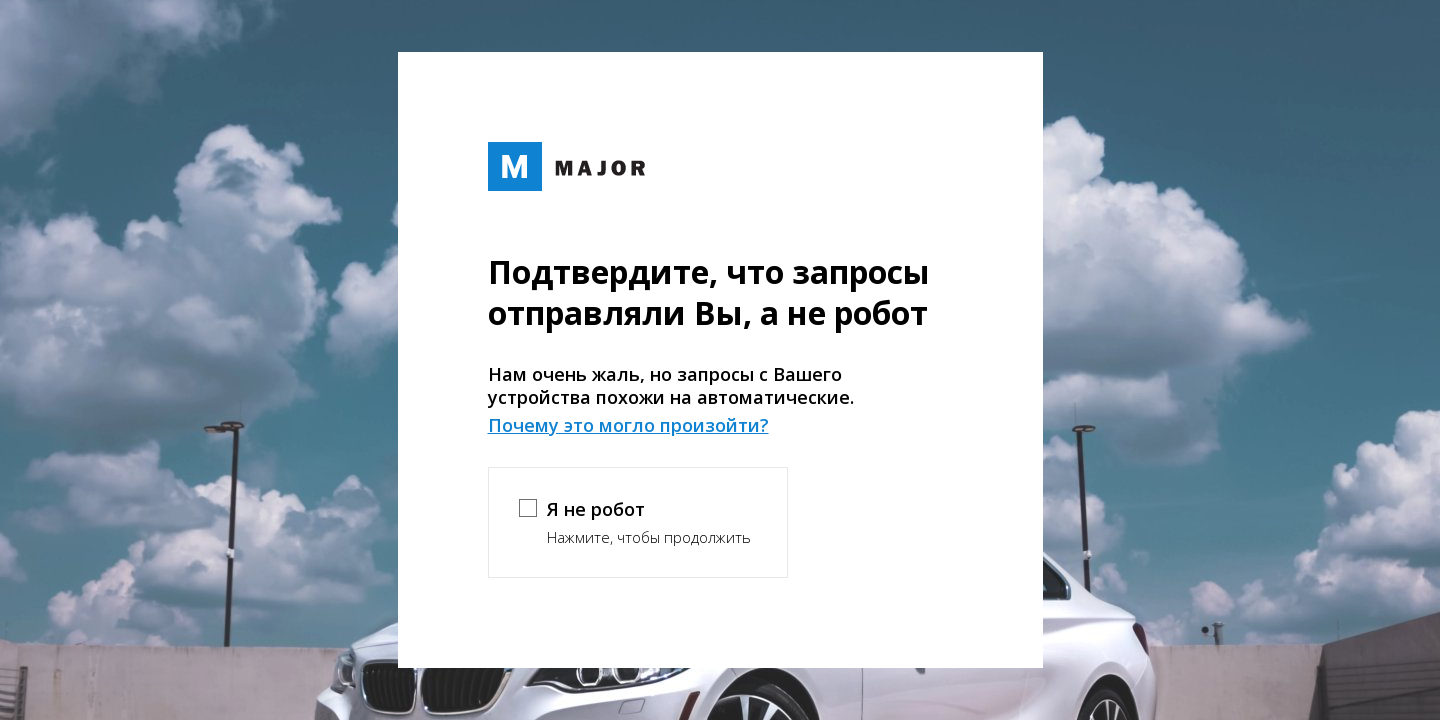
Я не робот (596, 509)
